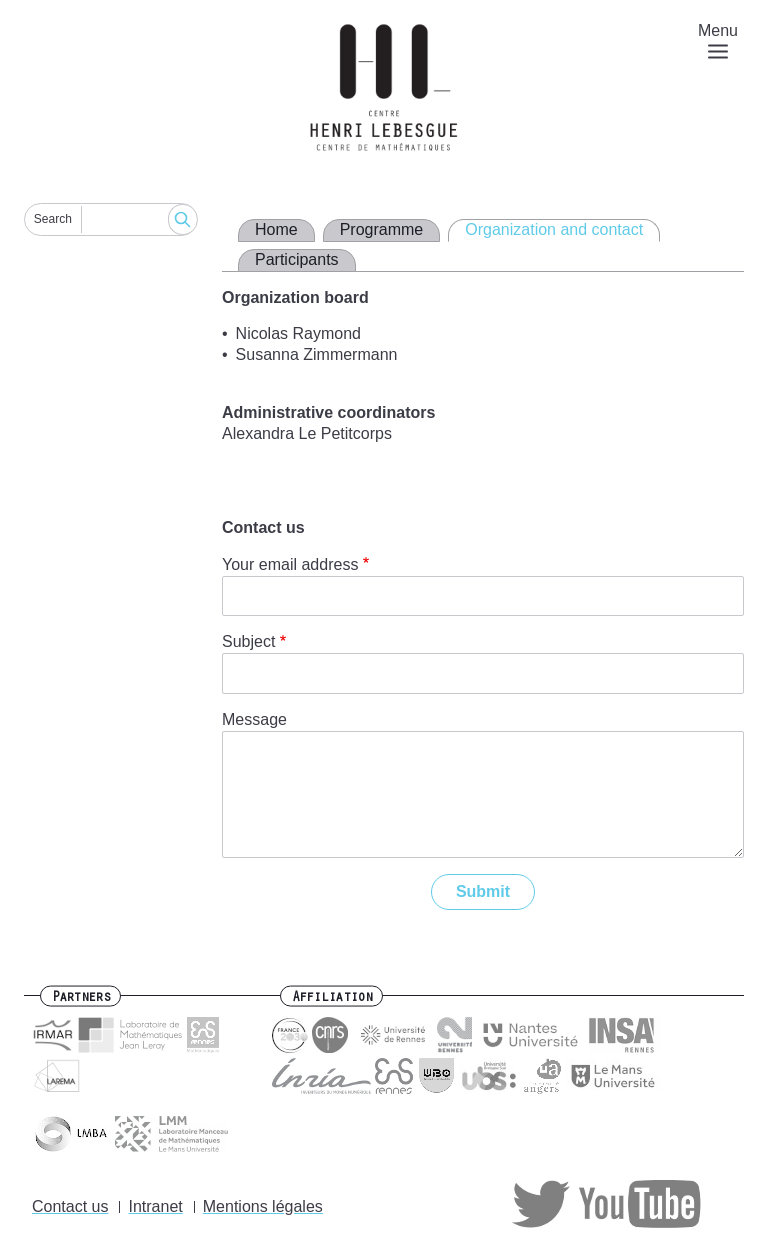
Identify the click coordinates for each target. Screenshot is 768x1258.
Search (53, 219)
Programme (382, 229)
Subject (248, 641)
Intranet (155, 1206)
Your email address (290, 564)
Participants (297, 259)
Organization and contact (554, 229)
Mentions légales (263, 1206)
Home (276, 229)
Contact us (70, 1206)
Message (254, 719)
